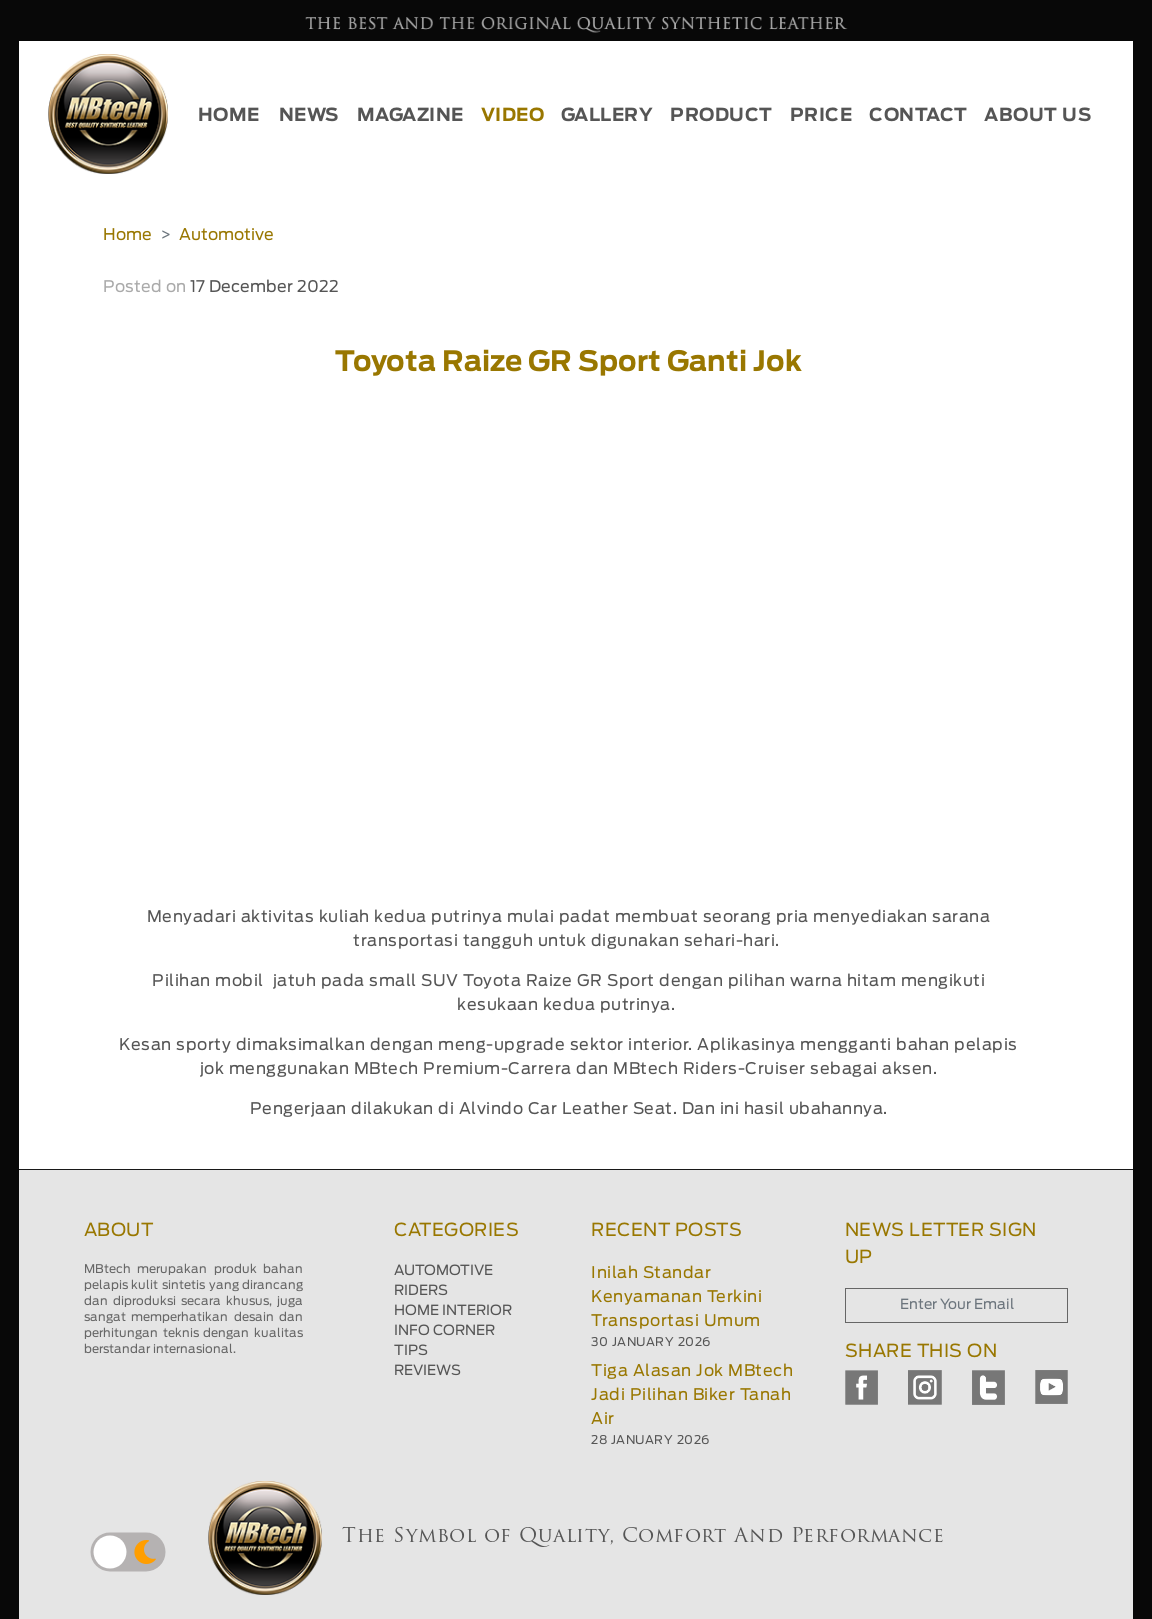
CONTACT (918, 116)
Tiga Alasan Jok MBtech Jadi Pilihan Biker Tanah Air (692, 1395)
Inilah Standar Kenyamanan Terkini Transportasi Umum (676, 1297)
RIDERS (421, 1291)
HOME (229, 116)
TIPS (411, 1351)
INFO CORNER (444, 1331)
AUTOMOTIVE (443, 1271)
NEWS (309, 116)
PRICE (821, 116)
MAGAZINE (410, 116)
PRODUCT (721, 116)
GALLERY (607, 116)
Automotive (226, 235)
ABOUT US (1037, 116)
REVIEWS (427, 1371)
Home (127, 235)
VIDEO (513, 116)
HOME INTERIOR (453, 1311)
